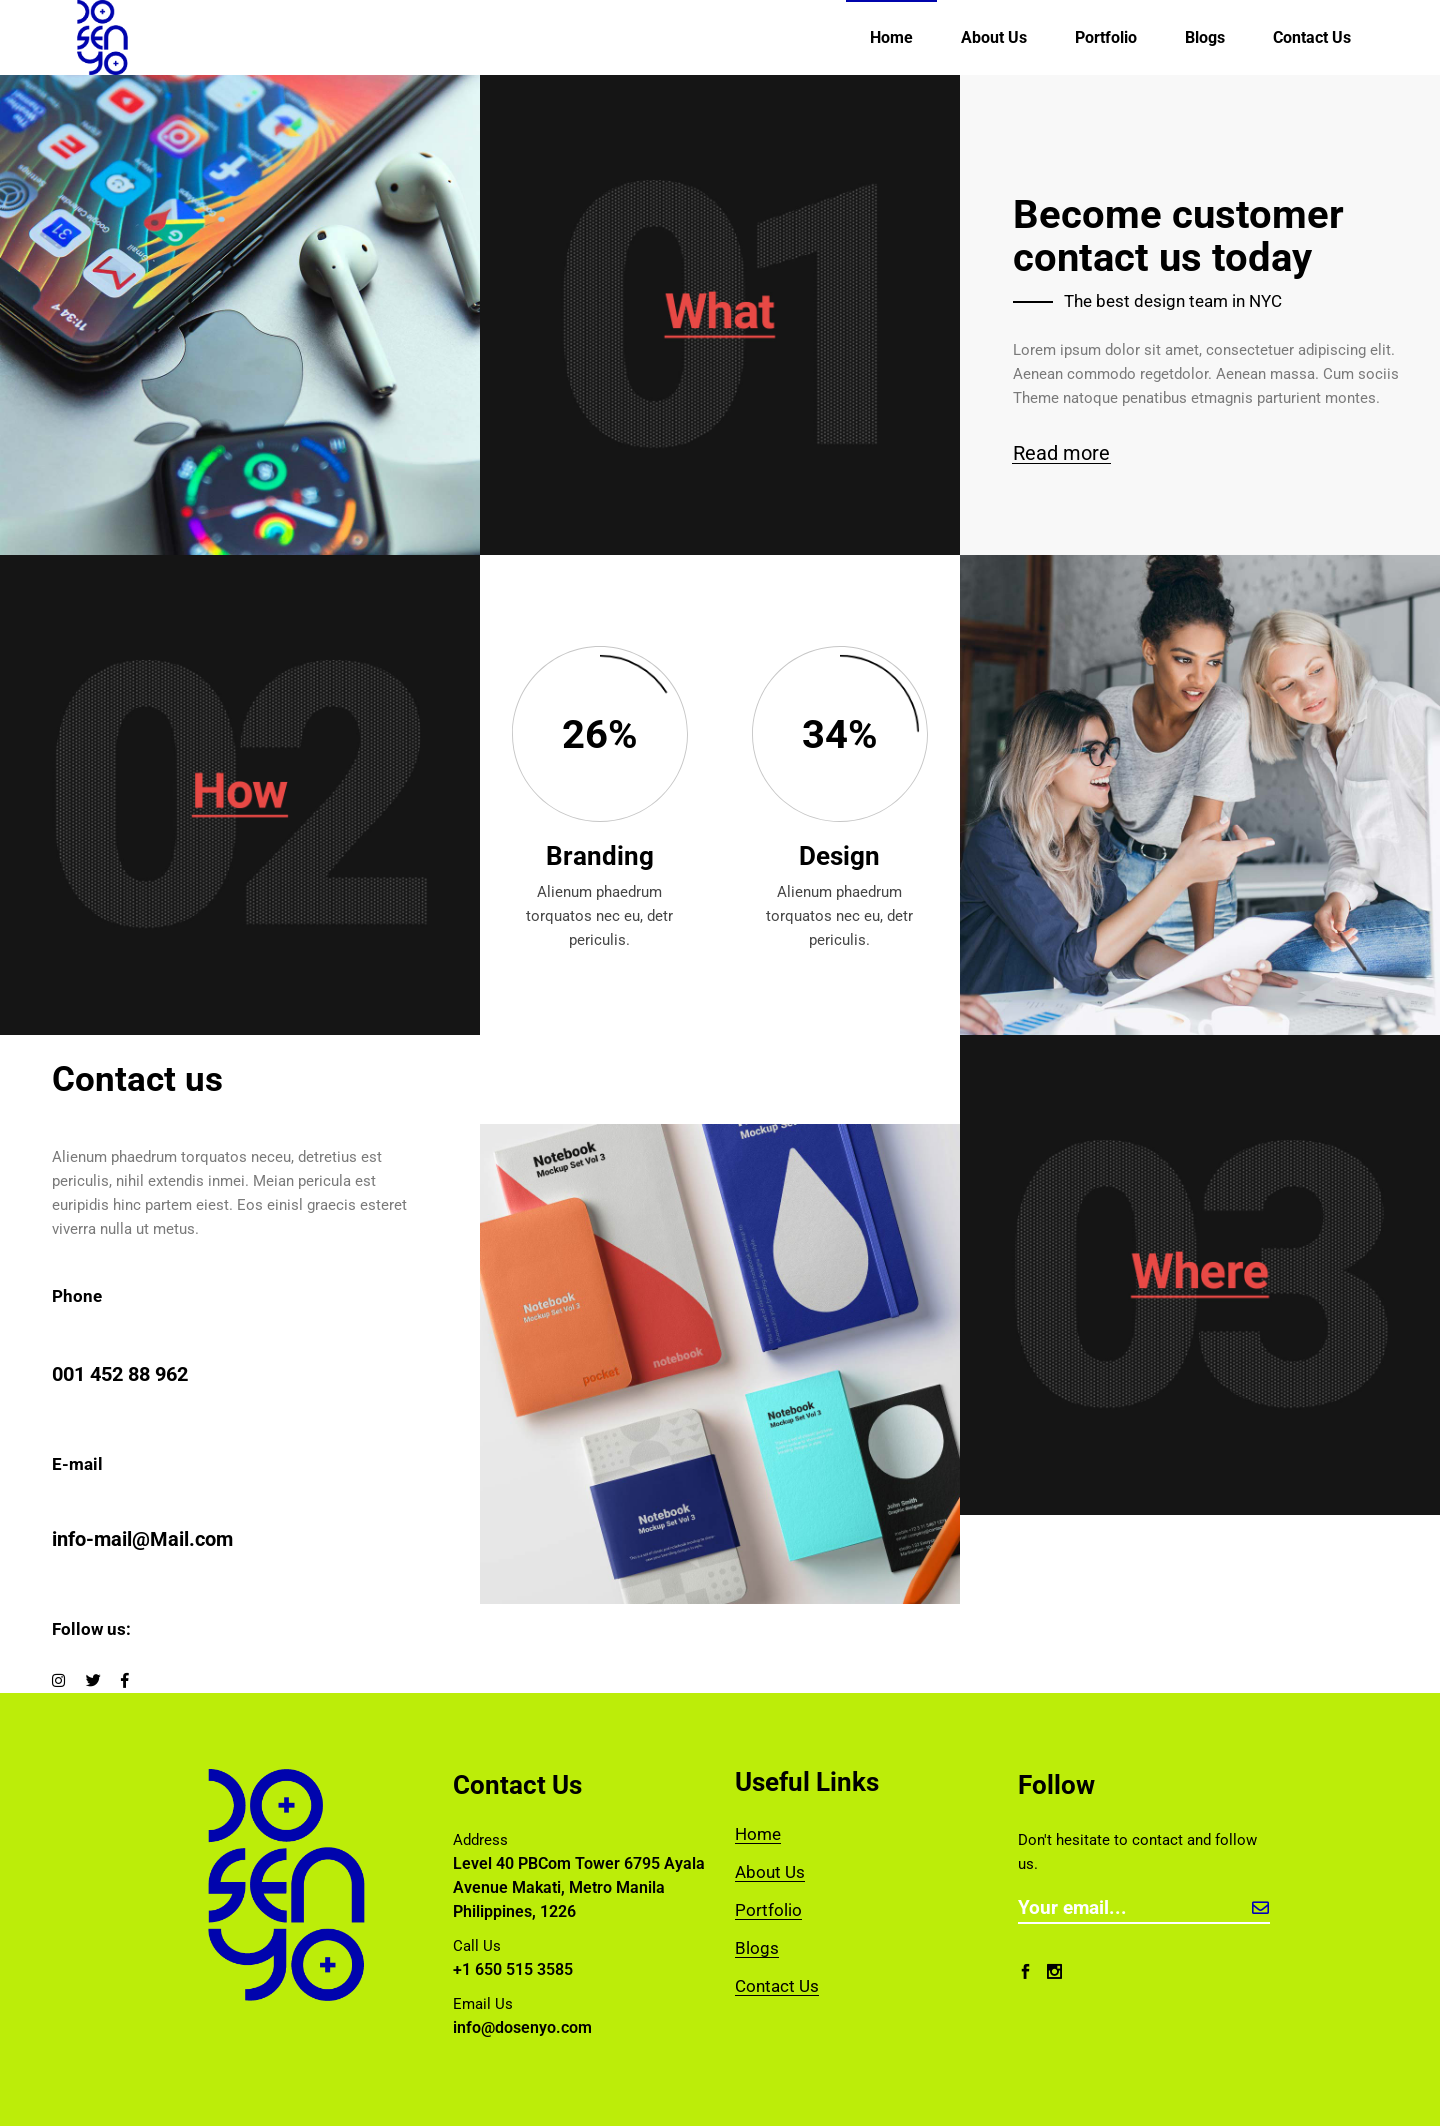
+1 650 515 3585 (513, 1969)
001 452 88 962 (120, 1374)
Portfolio (768, 1910)
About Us (770, 1872)
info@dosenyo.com (522, 2027)
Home (758, 1834)
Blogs (757, 1948)
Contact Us (777, 1986)
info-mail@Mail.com (142, 1539)
